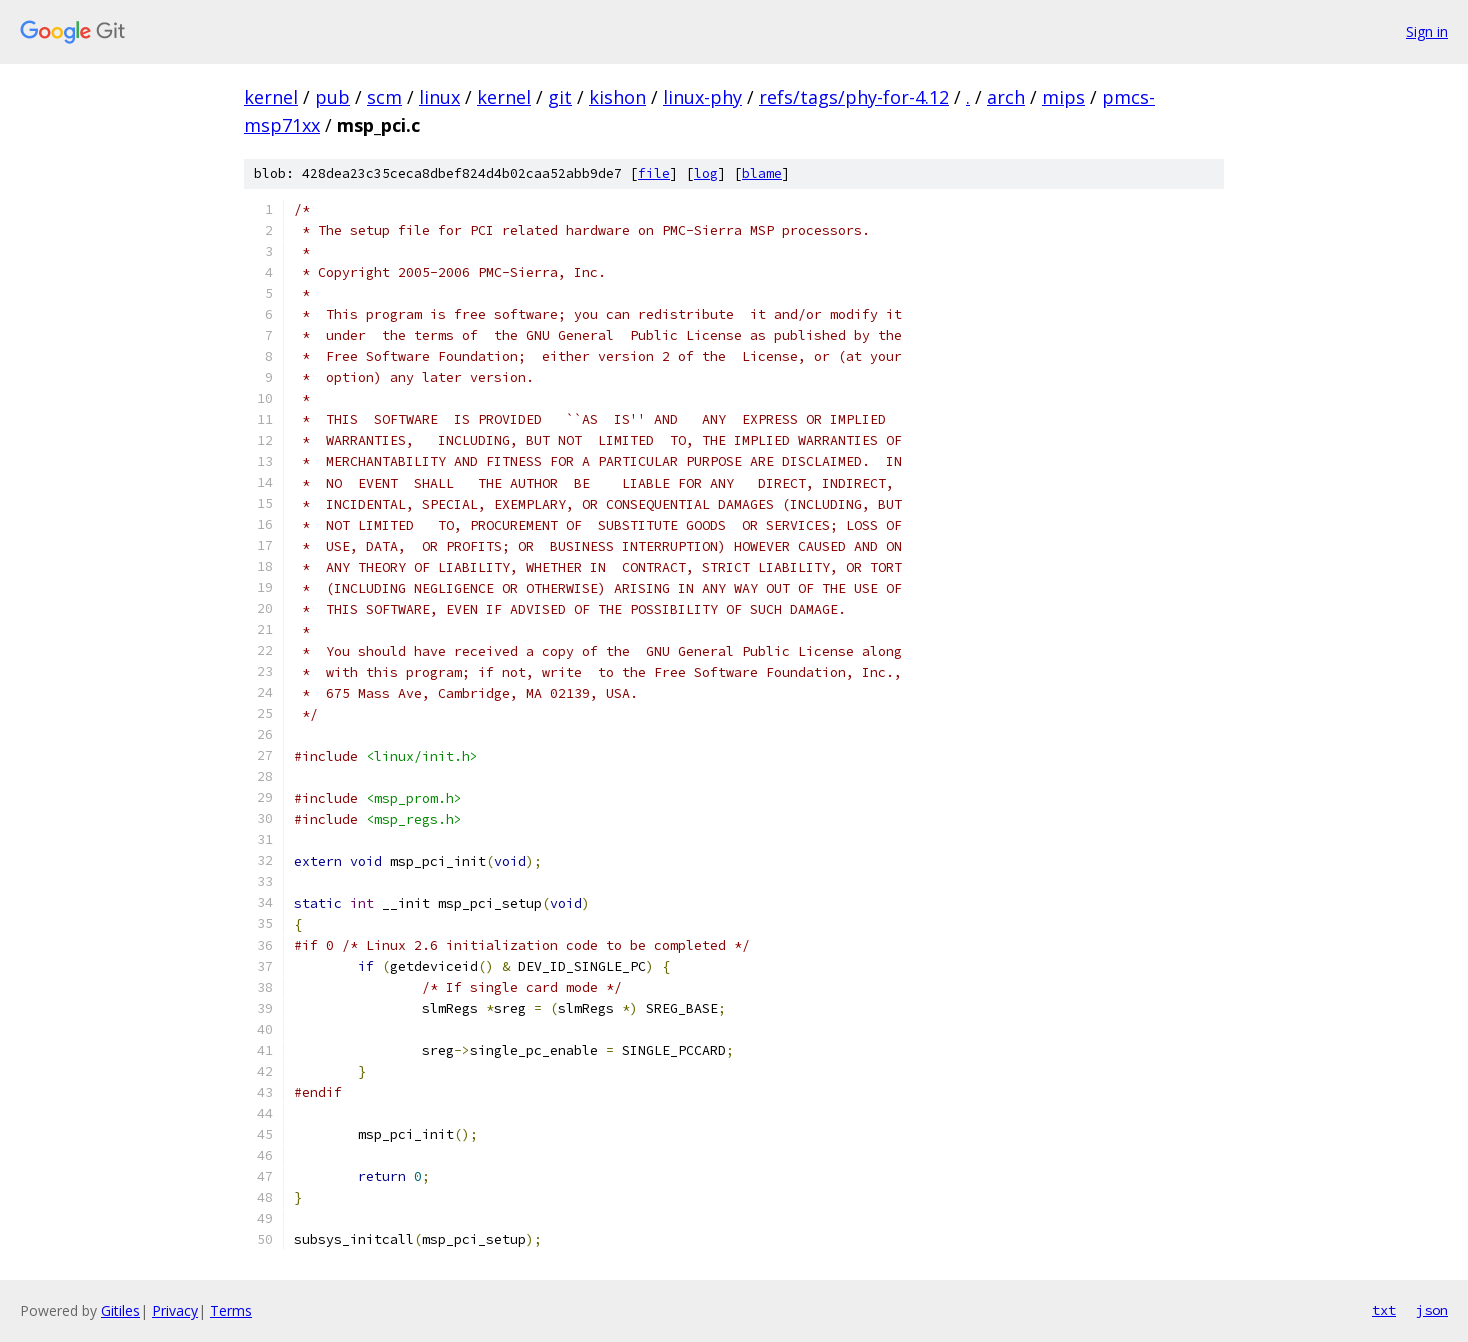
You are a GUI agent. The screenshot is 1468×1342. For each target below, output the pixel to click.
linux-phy (702, 97)
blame (762, 173)
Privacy (175, 1310)
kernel (271, 97)
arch (1006, 97)
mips (1063, 97)
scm (384, 97)
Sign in (1427, 31)
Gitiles (120, 1310)
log (706, 173)
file (654, 173)
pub (332, 97)
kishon (617, 97)
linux (439, 97)
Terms (231, 1310)
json (1432, 1310)
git (560, 97)
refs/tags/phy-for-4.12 (854, 97)
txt (1384, 1310)
